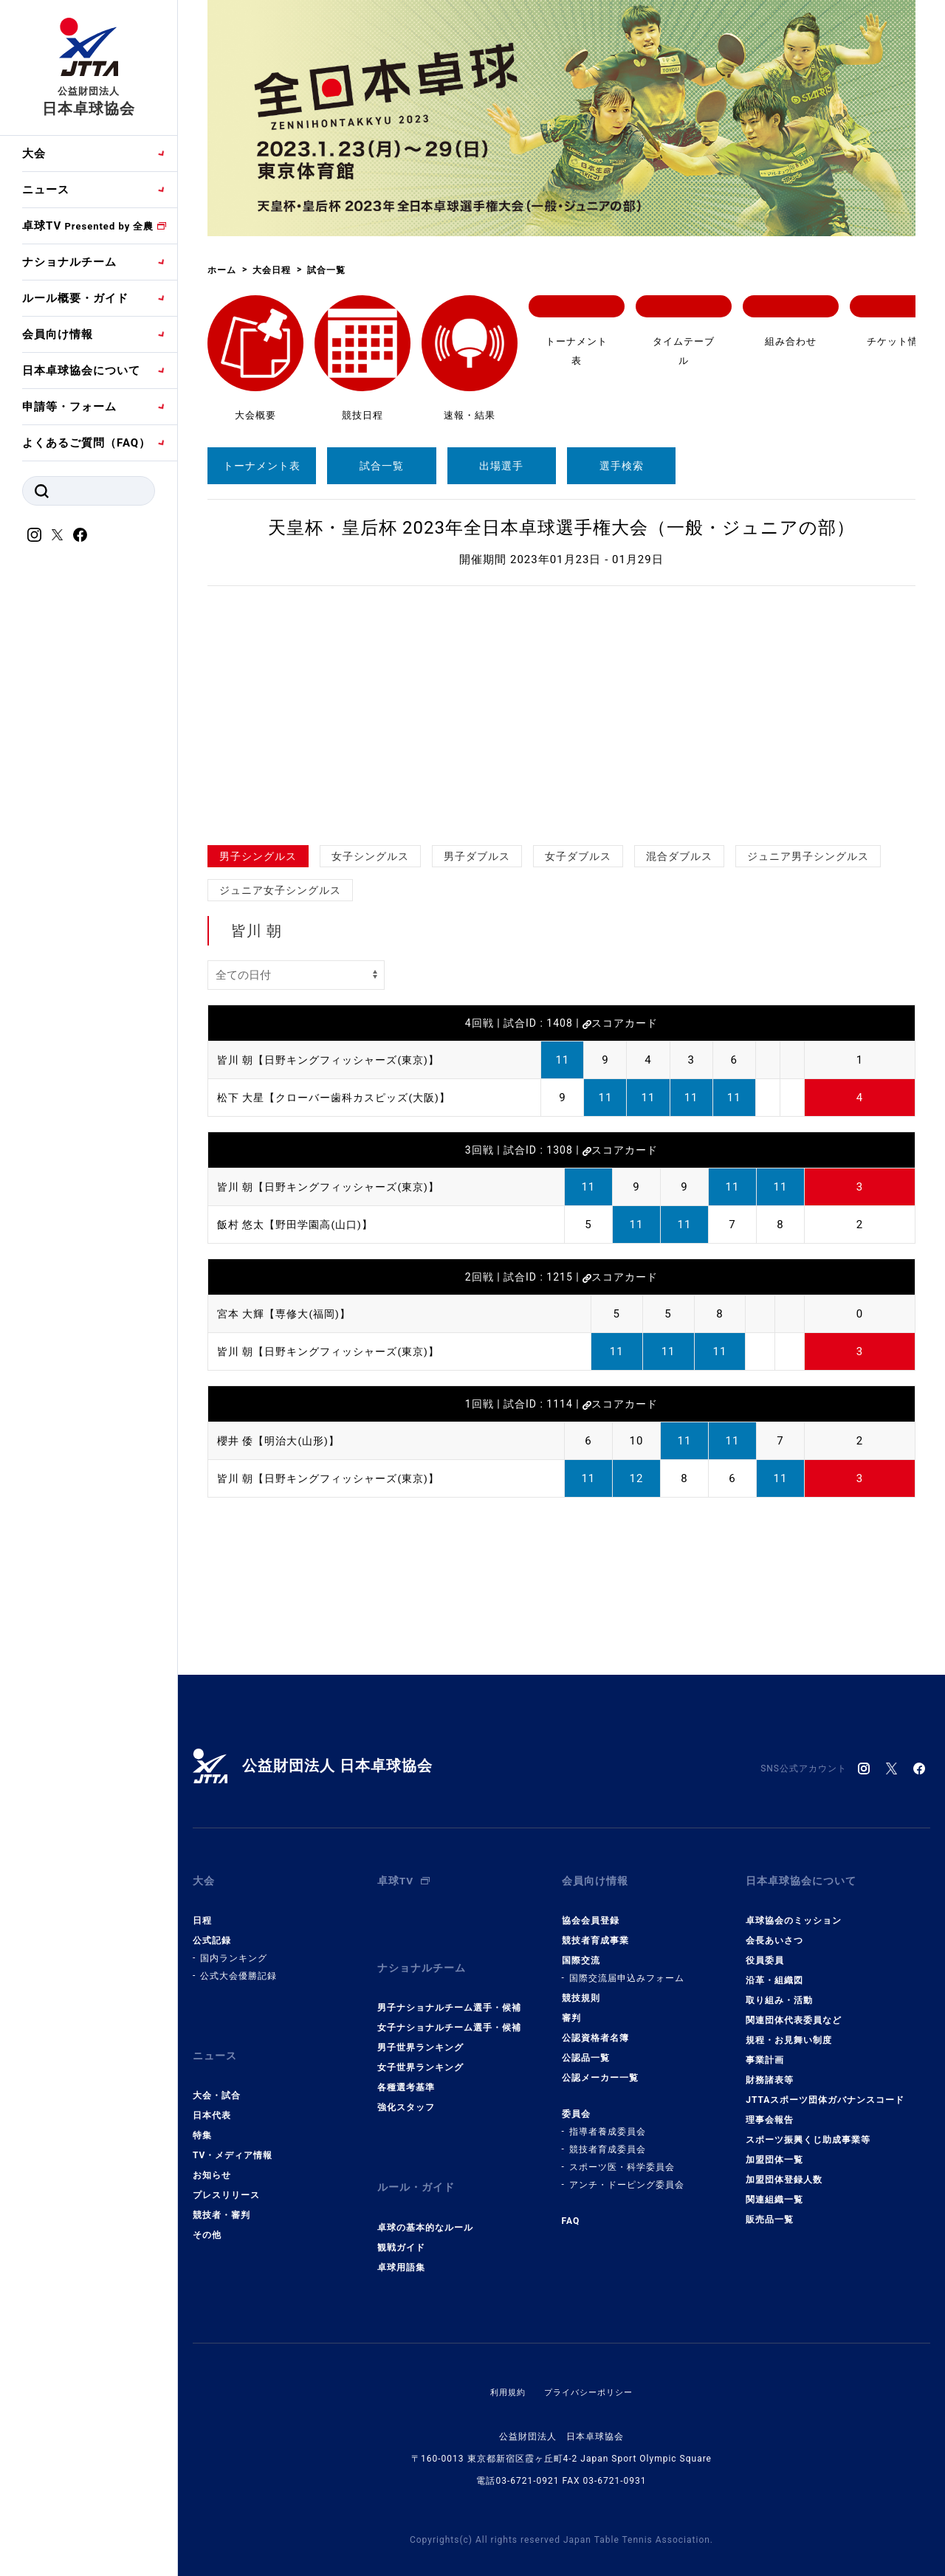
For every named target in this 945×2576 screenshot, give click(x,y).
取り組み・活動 (779, 1991)
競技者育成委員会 (607, 2140)
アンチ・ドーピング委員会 (626, 2175)
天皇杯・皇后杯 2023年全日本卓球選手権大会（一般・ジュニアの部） (561, 527)
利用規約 (504, 2363)
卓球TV (88, 226)
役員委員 (765, 1951)
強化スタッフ (406, 2088)
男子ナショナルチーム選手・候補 (449, 1988)
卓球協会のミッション (794, 1911)
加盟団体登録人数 (784, 2170)
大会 (34, 153)
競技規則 (581, 1988)
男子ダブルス (477, 856)
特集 (202, 2116)
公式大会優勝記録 (238, 1966)
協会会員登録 (590, 1911)
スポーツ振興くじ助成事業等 (808, 2130)
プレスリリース (226, 2176)
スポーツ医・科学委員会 (622, 2157)
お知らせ (212, 2156)
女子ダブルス (578, 856)
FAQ (571, 2211)
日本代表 (212, 2096)
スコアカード (620, 1023)
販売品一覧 (770, 2210)
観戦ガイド (401, 2218)
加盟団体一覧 (774, 2150)
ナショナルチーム (69, 262)
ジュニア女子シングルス (280, 890)
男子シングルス (258, 856)
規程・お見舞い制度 (789, 2030)
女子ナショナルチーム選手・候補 (449, 2008)
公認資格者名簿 (595, 2028)
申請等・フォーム (69, 406)
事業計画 (765, 2050)
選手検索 (621, 466)
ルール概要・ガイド (75, 298)
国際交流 (581, 1951)
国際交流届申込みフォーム (626, 1968)
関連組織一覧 (774, 2190)
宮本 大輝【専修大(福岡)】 (288, 1313)
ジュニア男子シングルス (808, 856)
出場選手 (501, 466)
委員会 (576, 2104)
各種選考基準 (406, 2068)
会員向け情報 (57, 334)
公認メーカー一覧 (600, 2068)
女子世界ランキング (420, 2048)
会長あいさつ (774, 1931)
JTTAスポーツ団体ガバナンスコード (825, 2090)
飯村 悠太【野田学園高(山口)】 (300, 1224)
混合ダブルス (679, 856)
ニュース (45, 189)
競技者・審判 (221, 2196)
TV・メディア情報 (232, 2136)
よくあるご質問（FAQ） (86, 443)
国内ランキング (233, 1948)
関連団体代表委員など (794, 2010)
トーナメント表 (261, 466)
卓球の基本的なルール (425, 2198)
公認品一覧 (586, 2048)
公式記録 (212, 1931)
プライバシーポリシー (590, 2363)
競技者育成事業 (595, 1931)
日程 (202, 1911)
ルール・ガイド (418, 2163)
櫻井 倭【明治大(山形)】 (282, 1440)
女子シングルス (370, 856)
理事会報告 (770, 2110)
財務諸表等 (770, 2070)
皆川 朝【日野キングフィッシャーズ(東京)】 (335, 1060)
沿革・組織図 (774, 1971)
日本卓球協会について (81, 370)
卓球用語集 (401, 2238)
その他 (207, 2216)
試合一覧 (382, 466)
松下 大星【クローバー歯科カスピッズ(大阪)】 (341, 1097)
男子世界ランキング (420, 2028)
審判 (571, 2008)
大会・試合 (217, 2076)
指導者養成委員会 (607, 2122)
